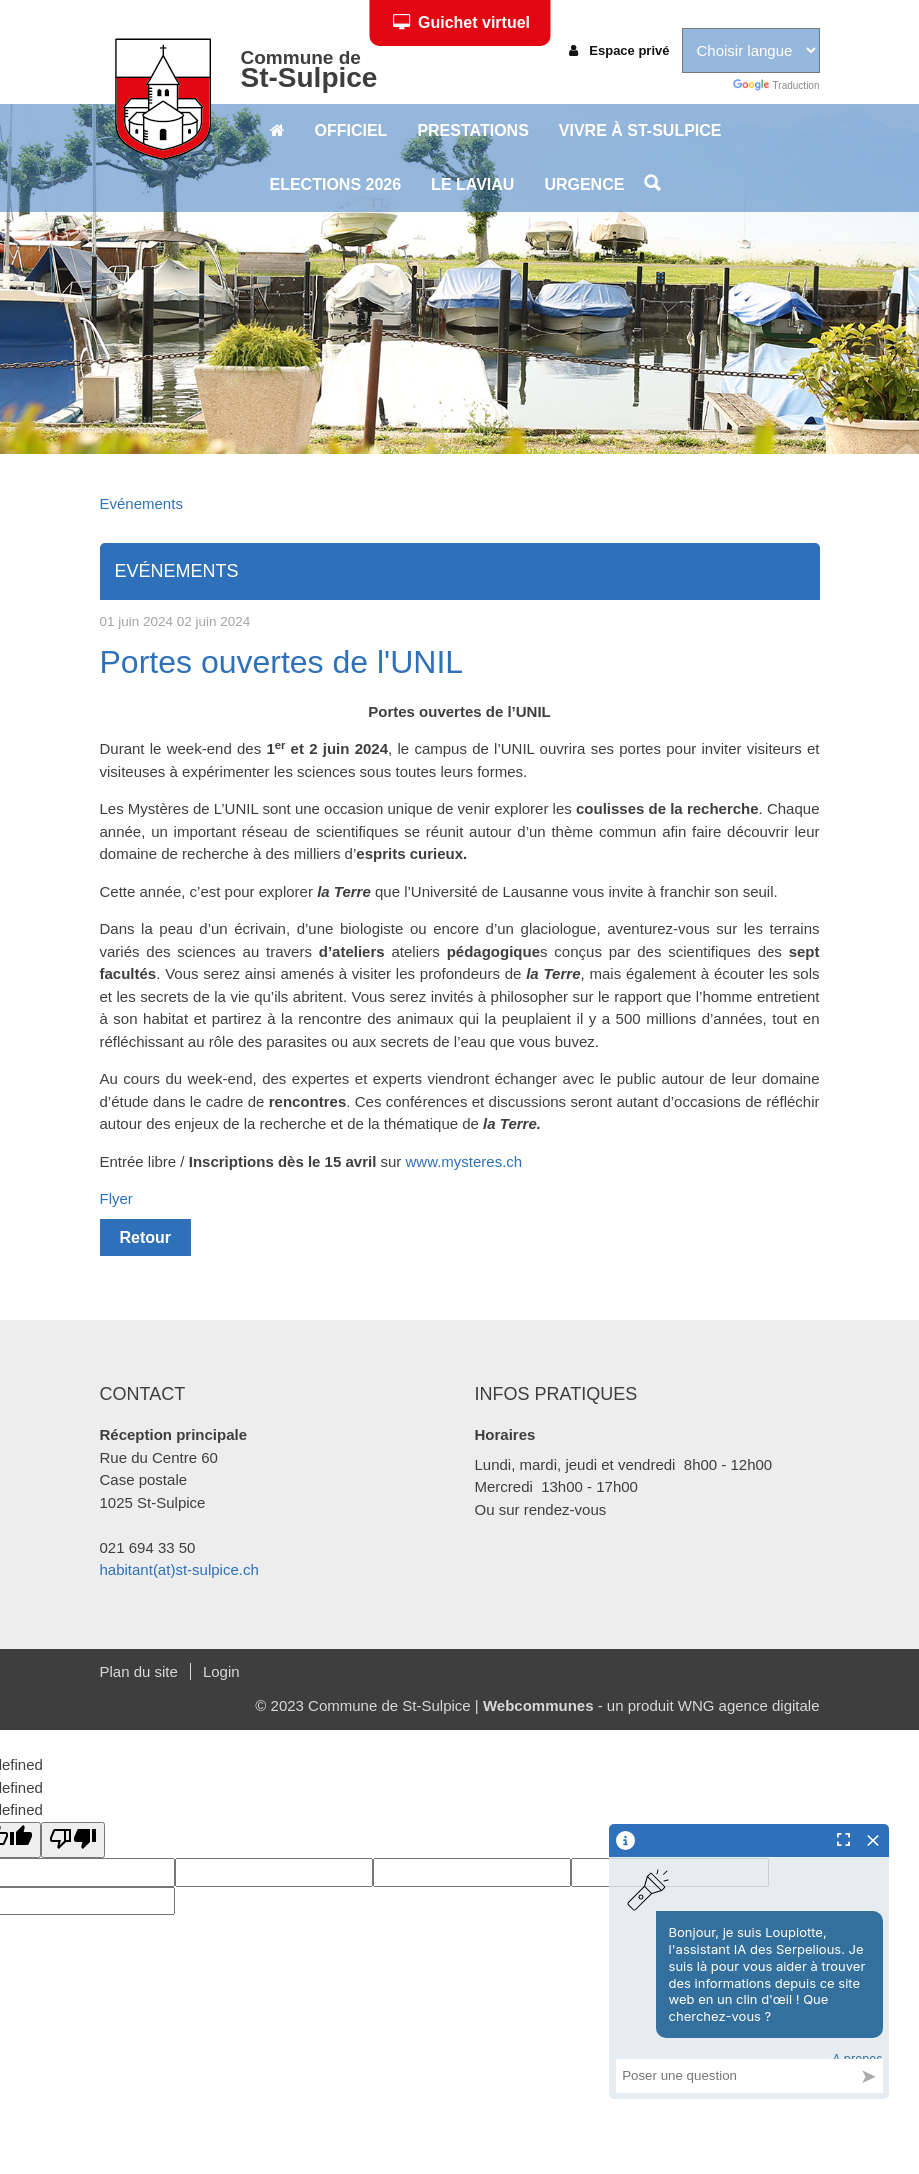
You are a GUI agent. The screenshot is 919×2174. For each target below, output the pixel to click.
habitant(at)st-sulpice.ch (179, 1569)
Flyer (116, 1198)
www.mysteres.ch (464, 1161)
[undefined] (73, 1840)
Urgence (584, 184)
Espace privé (619, 50)
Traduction (776, 85)
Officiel (351, 130)
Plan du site (139, 1671)
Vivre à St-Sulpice (640, 130)
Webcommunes (538, 1705)
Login (221, 1671)
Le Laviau (472, 184)
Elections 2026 (336, 184)
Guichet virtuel (461, 22)
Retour (146, 1237)
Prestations (472, 130)
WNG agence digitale (749, 1705)
